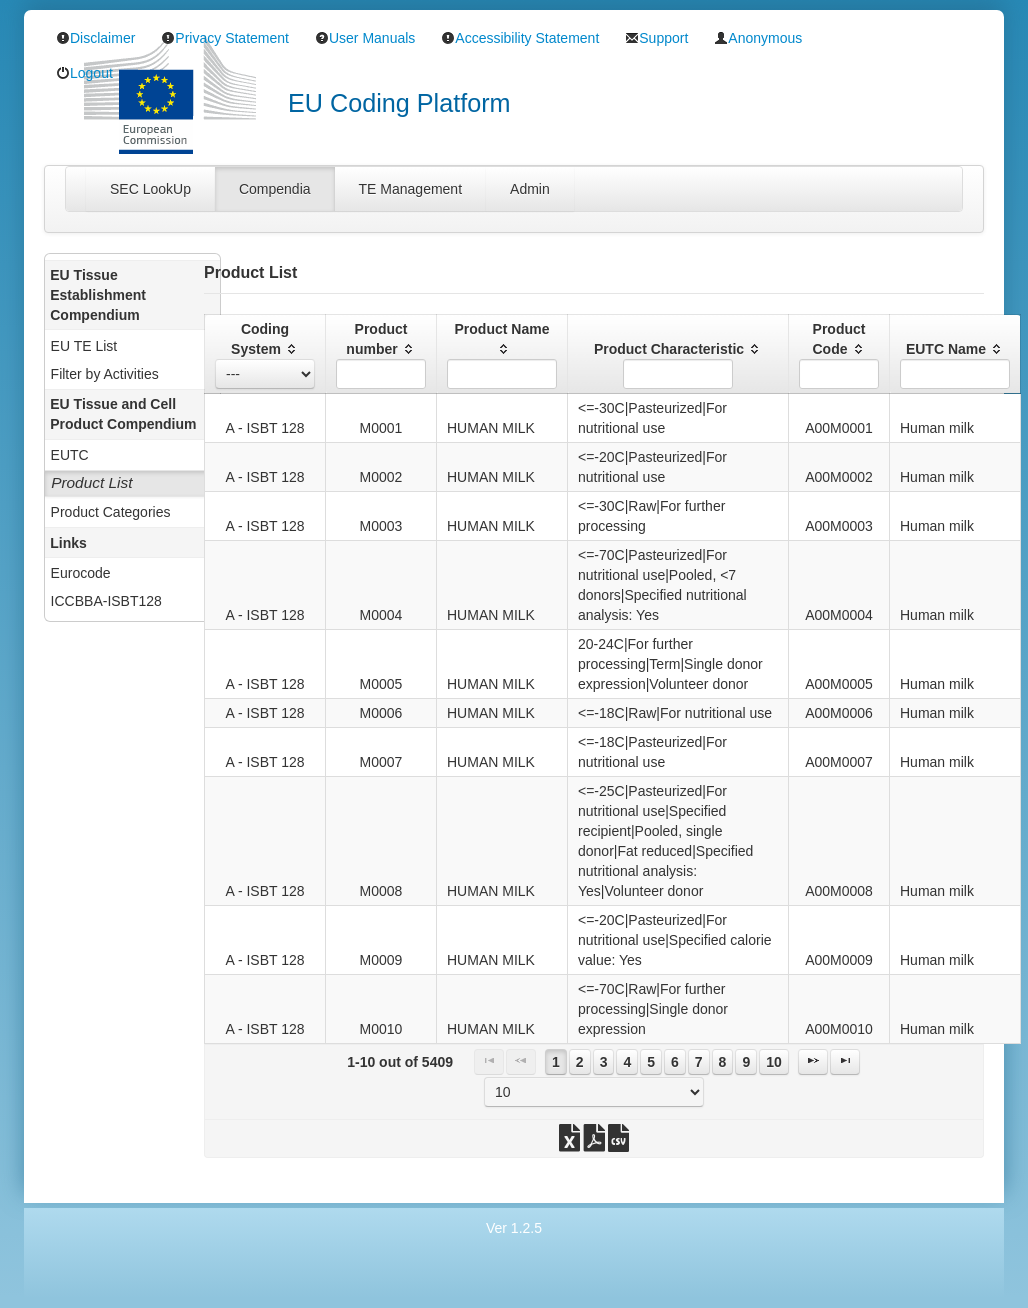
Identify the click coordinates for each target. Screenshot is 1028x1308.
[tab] (150, 189)
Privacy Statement (225, 38)
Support (656, 38)
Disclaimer (95, 38)
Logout (84, 73)
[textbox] (381, 374)
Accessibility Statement (520, 38)
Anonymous (758, 38)
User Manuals (365, 38)
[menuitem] (132, 345)
